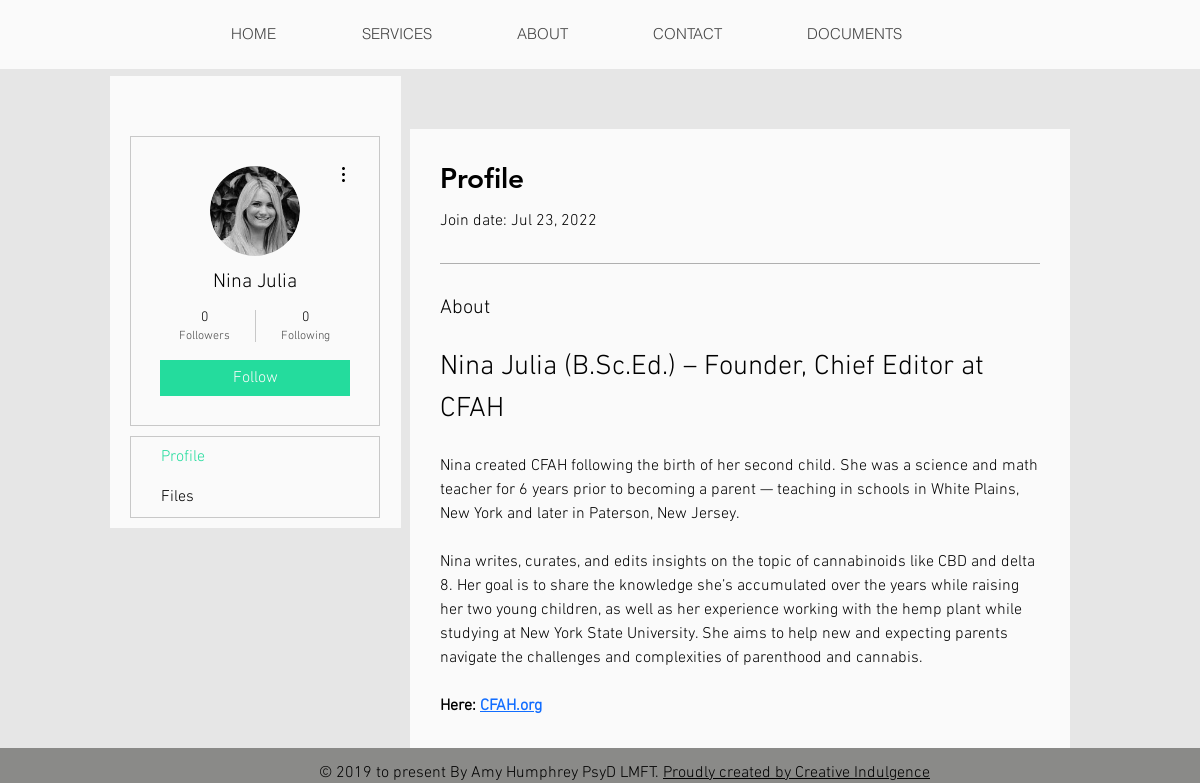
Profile (183, 457)
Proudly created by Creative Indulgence (796, 773)
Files (177, 497)
